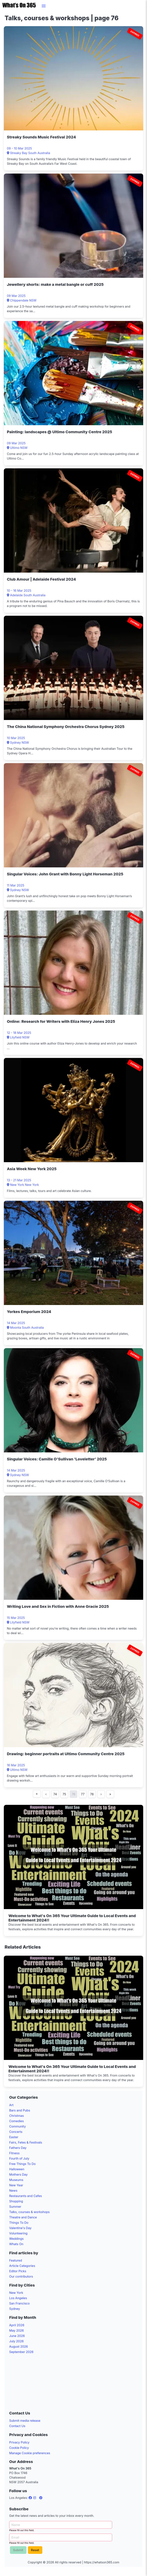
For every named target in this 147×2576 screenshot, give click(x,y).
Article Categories (22, 2266)
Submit (18, 2550)
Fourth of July (19, 2158)
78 (92, 1794)
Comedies (16, 2121)
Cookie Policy (19, 2448)
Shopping (16, 2201)
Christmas (16, 2116)
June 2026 (17, 2336)
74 (55, 1794)
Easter (13, 2137)
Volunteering (18, 2233)
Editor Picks (17, 2271)
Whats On (16, 2244)
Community (17, 2126)
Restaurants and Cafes (25, 2196)
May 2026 (16, 2330)
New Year (16, 2185)
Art (11, 2105)
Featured (15, 2260)
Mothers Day (18, 2174)
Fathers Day (17, 2148)
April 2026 (16, 2325)
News (13, 2190)
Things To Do (18, 2223)
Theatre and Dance (23, 2217)
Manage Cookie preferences (29, 2453)
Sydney (14, 2309)
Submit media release (24, 2420)
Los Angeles (18, 2298)
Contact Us (17, 2426)
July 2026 (16, 2341)
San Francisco (19, 2303)
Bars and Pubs (19, 2110)
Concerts (15, 2132)
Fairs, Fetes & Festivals (25, 2142)
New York (16, 2293)
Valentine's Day (20, 2228)
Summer (15, 2206)
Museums (16, 2180)
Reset (35, 2550)
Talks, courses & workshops (29, 2212)
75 (64, 1794)
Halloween (16, 2169)
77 (82, 1794)
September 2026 (21, 2352)
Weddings (16, 2239)
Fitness (14, 2153)
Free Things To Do (22, 2164)
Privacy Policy (19, 2442)
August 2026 (18, 2346)
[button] (43, 6)
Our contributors (21, 2276)
